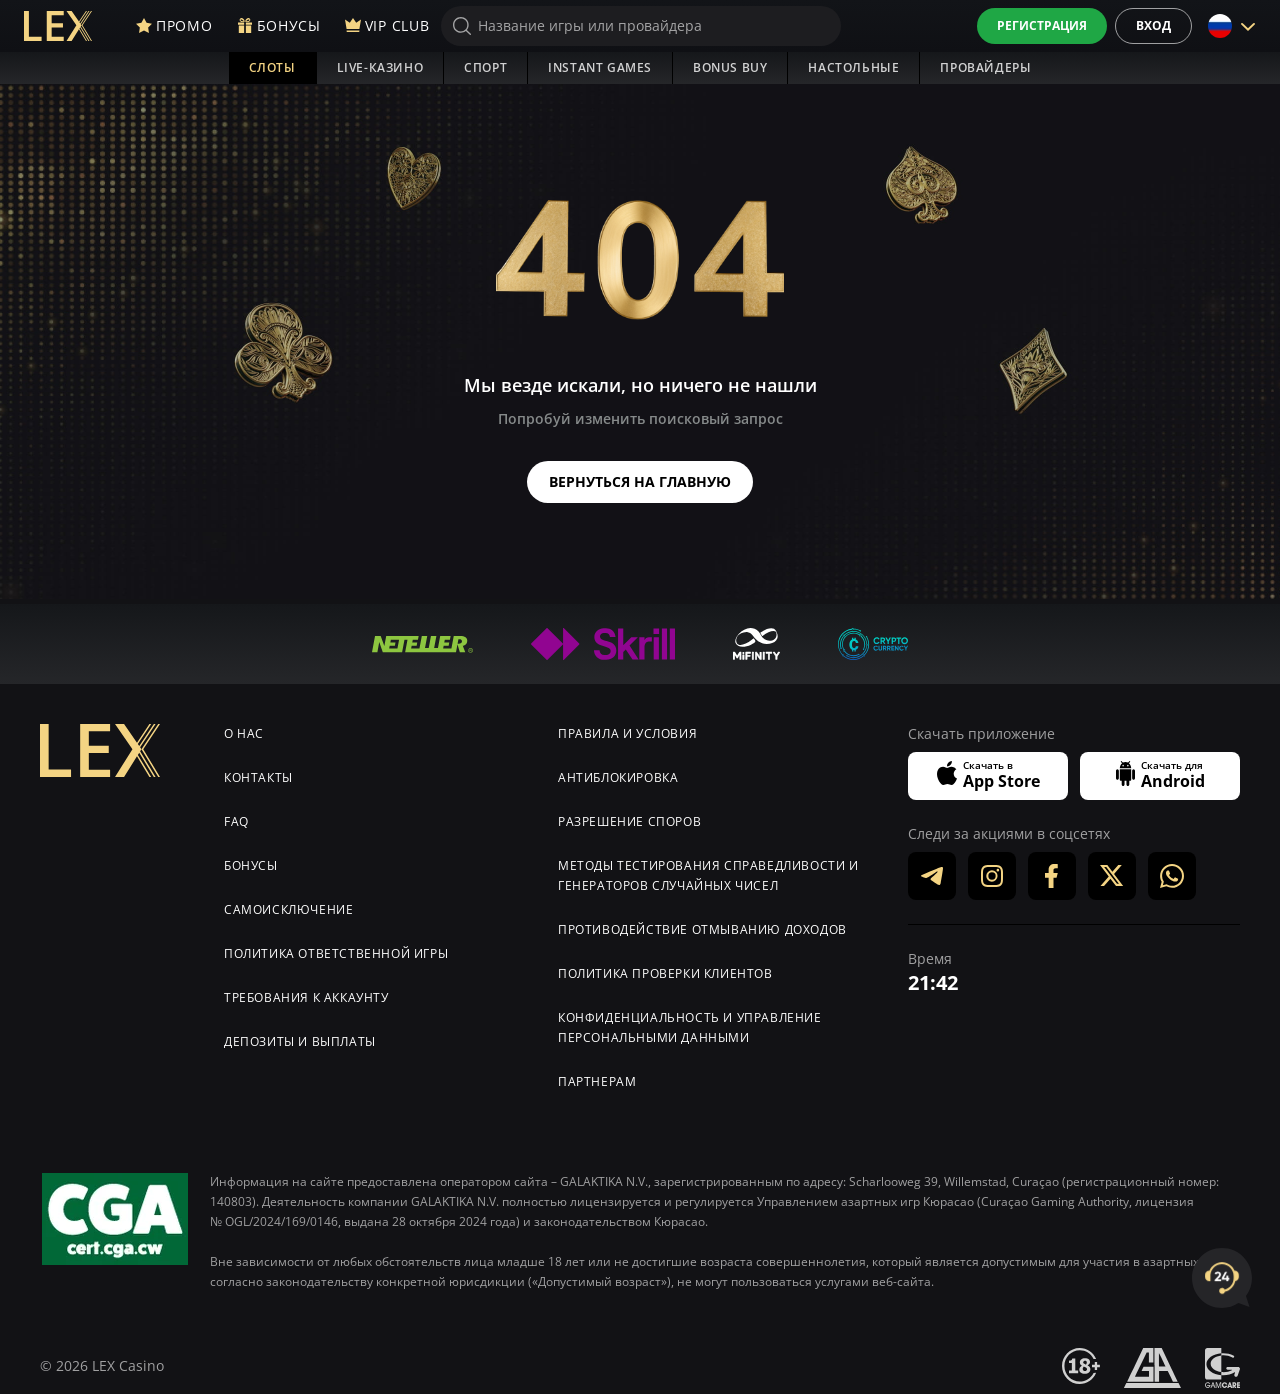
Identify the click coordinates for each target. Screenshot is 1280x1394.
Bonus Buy (730, 67)
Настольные (853, 67)
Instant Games (600, 67)
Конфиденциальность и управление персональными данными (690, 1021)
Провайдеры (985, 67)
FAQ (236, 815)
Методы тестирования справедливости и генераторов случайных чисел (708, 869)
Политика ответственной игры (336, 947)
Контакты (258, 771)
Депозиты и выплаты (300, 1035)
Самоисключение (288, 903)
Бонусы (251, 859)
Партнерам (597, 1075)
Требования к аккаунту (306, 991)
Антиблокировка (618, 771)
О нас (244, 727)
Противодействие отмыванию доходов (702, 923)
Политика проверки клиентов (665, 967)
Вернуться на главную (640, 478)
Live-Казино (380, 67)
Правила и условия (627, 727)
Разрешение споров (629, 815)
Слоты (272, 67)
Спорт (485, 67)
